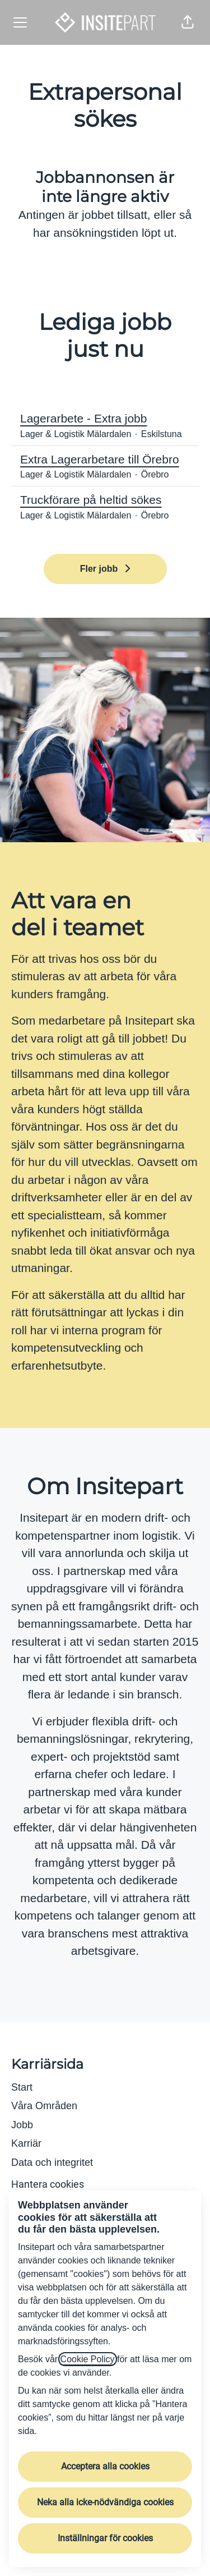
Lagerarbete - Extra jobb (105, 419)
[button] (187, 22)
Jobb (22, 2124)
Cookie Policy (87, 2359)
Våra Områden (44, 2105)
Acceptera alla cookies (105, 2466)
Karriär (26, 2143)
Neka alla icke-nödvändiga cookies (105, 2502)
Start (21, 2087)
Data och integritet (52, 2162)
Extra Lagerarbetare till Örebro (105, 460)
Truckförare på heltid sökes (105, 500)
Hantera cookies (47, 2184)
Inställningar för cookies (105, 2538)
